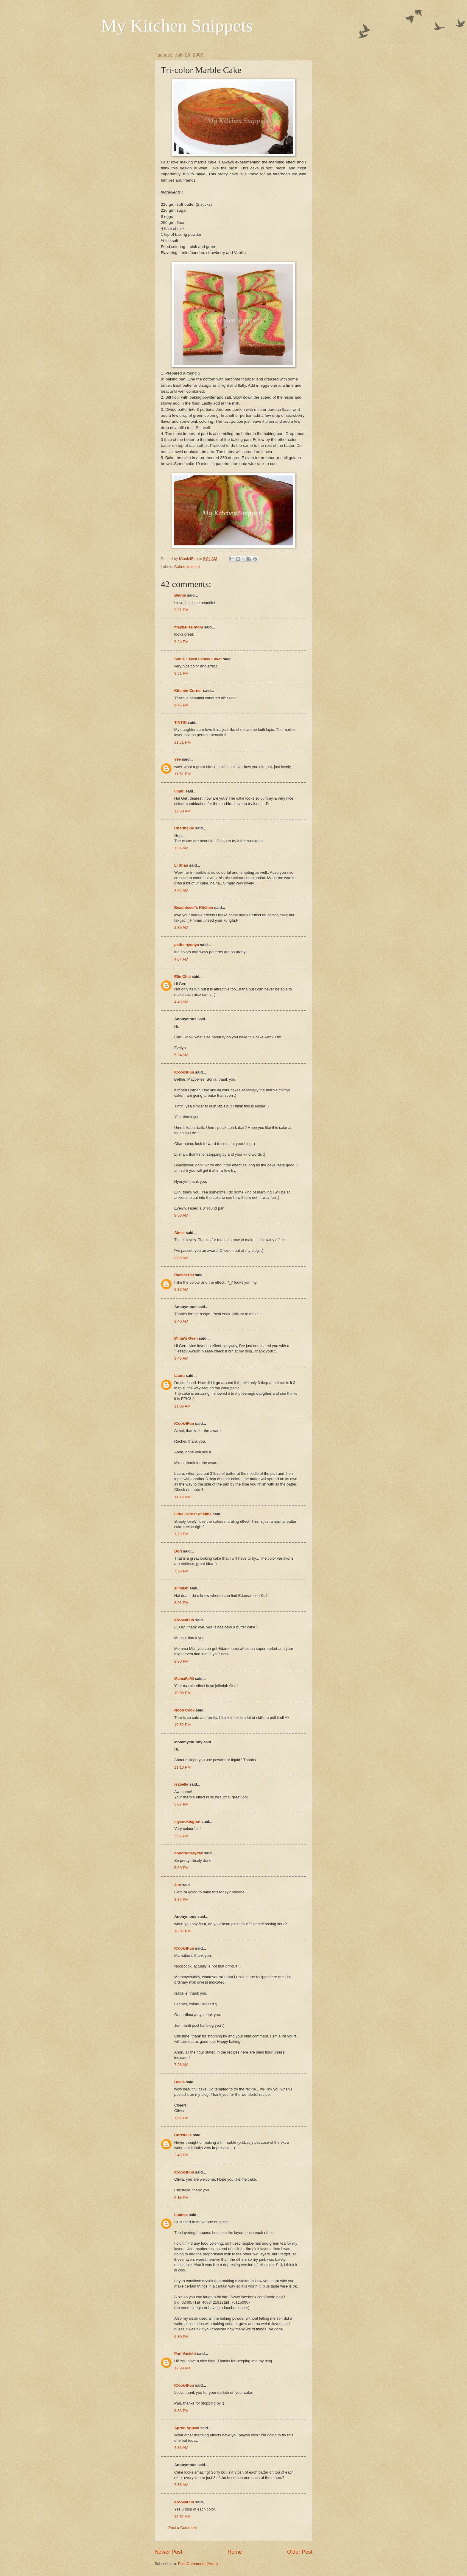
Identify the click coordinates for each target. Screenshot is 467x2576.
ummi (179, 791)
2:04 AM (181, 890)
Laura (179, 1375)
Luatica (181, 2215)
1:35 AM (181, 848)
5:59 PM (181, 1867)
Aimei (179, 1232)
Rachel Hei (184, 1275)
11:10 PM (182, 1767)
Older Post (299, 2552)
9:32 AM (181, 1289)
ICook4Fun (184, 1072)
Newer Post (168, 2552)
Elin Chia (182, 976)
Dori (178, 1551)
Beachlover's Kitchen (193, 907)
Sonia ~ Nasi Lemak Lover (198, 659)
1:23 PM (181, 1534)
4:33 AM (181, 2447)
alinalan (181, 1588)
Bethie (180, 595)
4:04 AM (181, 959)
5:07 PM (181, 1804)
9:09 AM (181, 1258)
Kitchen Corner (188, 690)
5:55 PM (181, 1836)
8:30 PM (181, 1661)
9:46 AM (181, 1358)
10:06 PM (182, 1693)
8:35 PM (181, 1899)
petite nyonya (186, 945)
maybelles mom (188, 627)
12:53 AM (182, 811)
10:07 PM (182, 1931)
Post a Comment (182, 2527)
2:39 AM (181, 927)
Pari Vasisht (185, 2353)
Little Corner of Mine (192, 1514)
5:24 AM (181, 1055)
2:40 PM (181, 2155)
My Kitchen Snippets (177, 25)
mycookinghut (187, 1821)
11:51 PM (182, 742)
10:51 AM (182, 2516)
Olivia (179, 2082)
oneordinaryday (188, 1853)
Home (235, 2552)
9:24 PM (181, 641)
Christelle (183, 2135)
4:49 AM (181, 1002)
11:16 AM (182, 1497)
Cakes (179, 566)
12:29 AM (182, 2368)
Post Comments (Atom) (198, 2563)
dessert (193, 566)
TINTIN (180, 722)
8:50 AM (181, 1215)
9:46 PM (181, 705)
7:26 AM (181, 2064)
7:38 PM (181, 1571)
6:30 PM (181, 2336)
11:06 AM (182, 1406)
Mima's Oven (186, 1338)
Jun (177, 1885)
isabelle (181, 1784)
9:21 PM (181, 610)
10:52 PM (182, 1724)
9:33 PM (181, 2410)
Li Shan (181, 865)
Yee (177, 759)
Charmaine (184, 828)
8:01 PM (181, 1602)
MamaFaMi (184, 1678)
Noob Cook (184, 1710)
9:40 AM (181, 1321)
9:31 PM (181, 673)
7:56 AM (181, 2485)
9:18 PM (181, 2197)
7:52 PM (181, 2118)
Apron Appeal (186, 2428)
